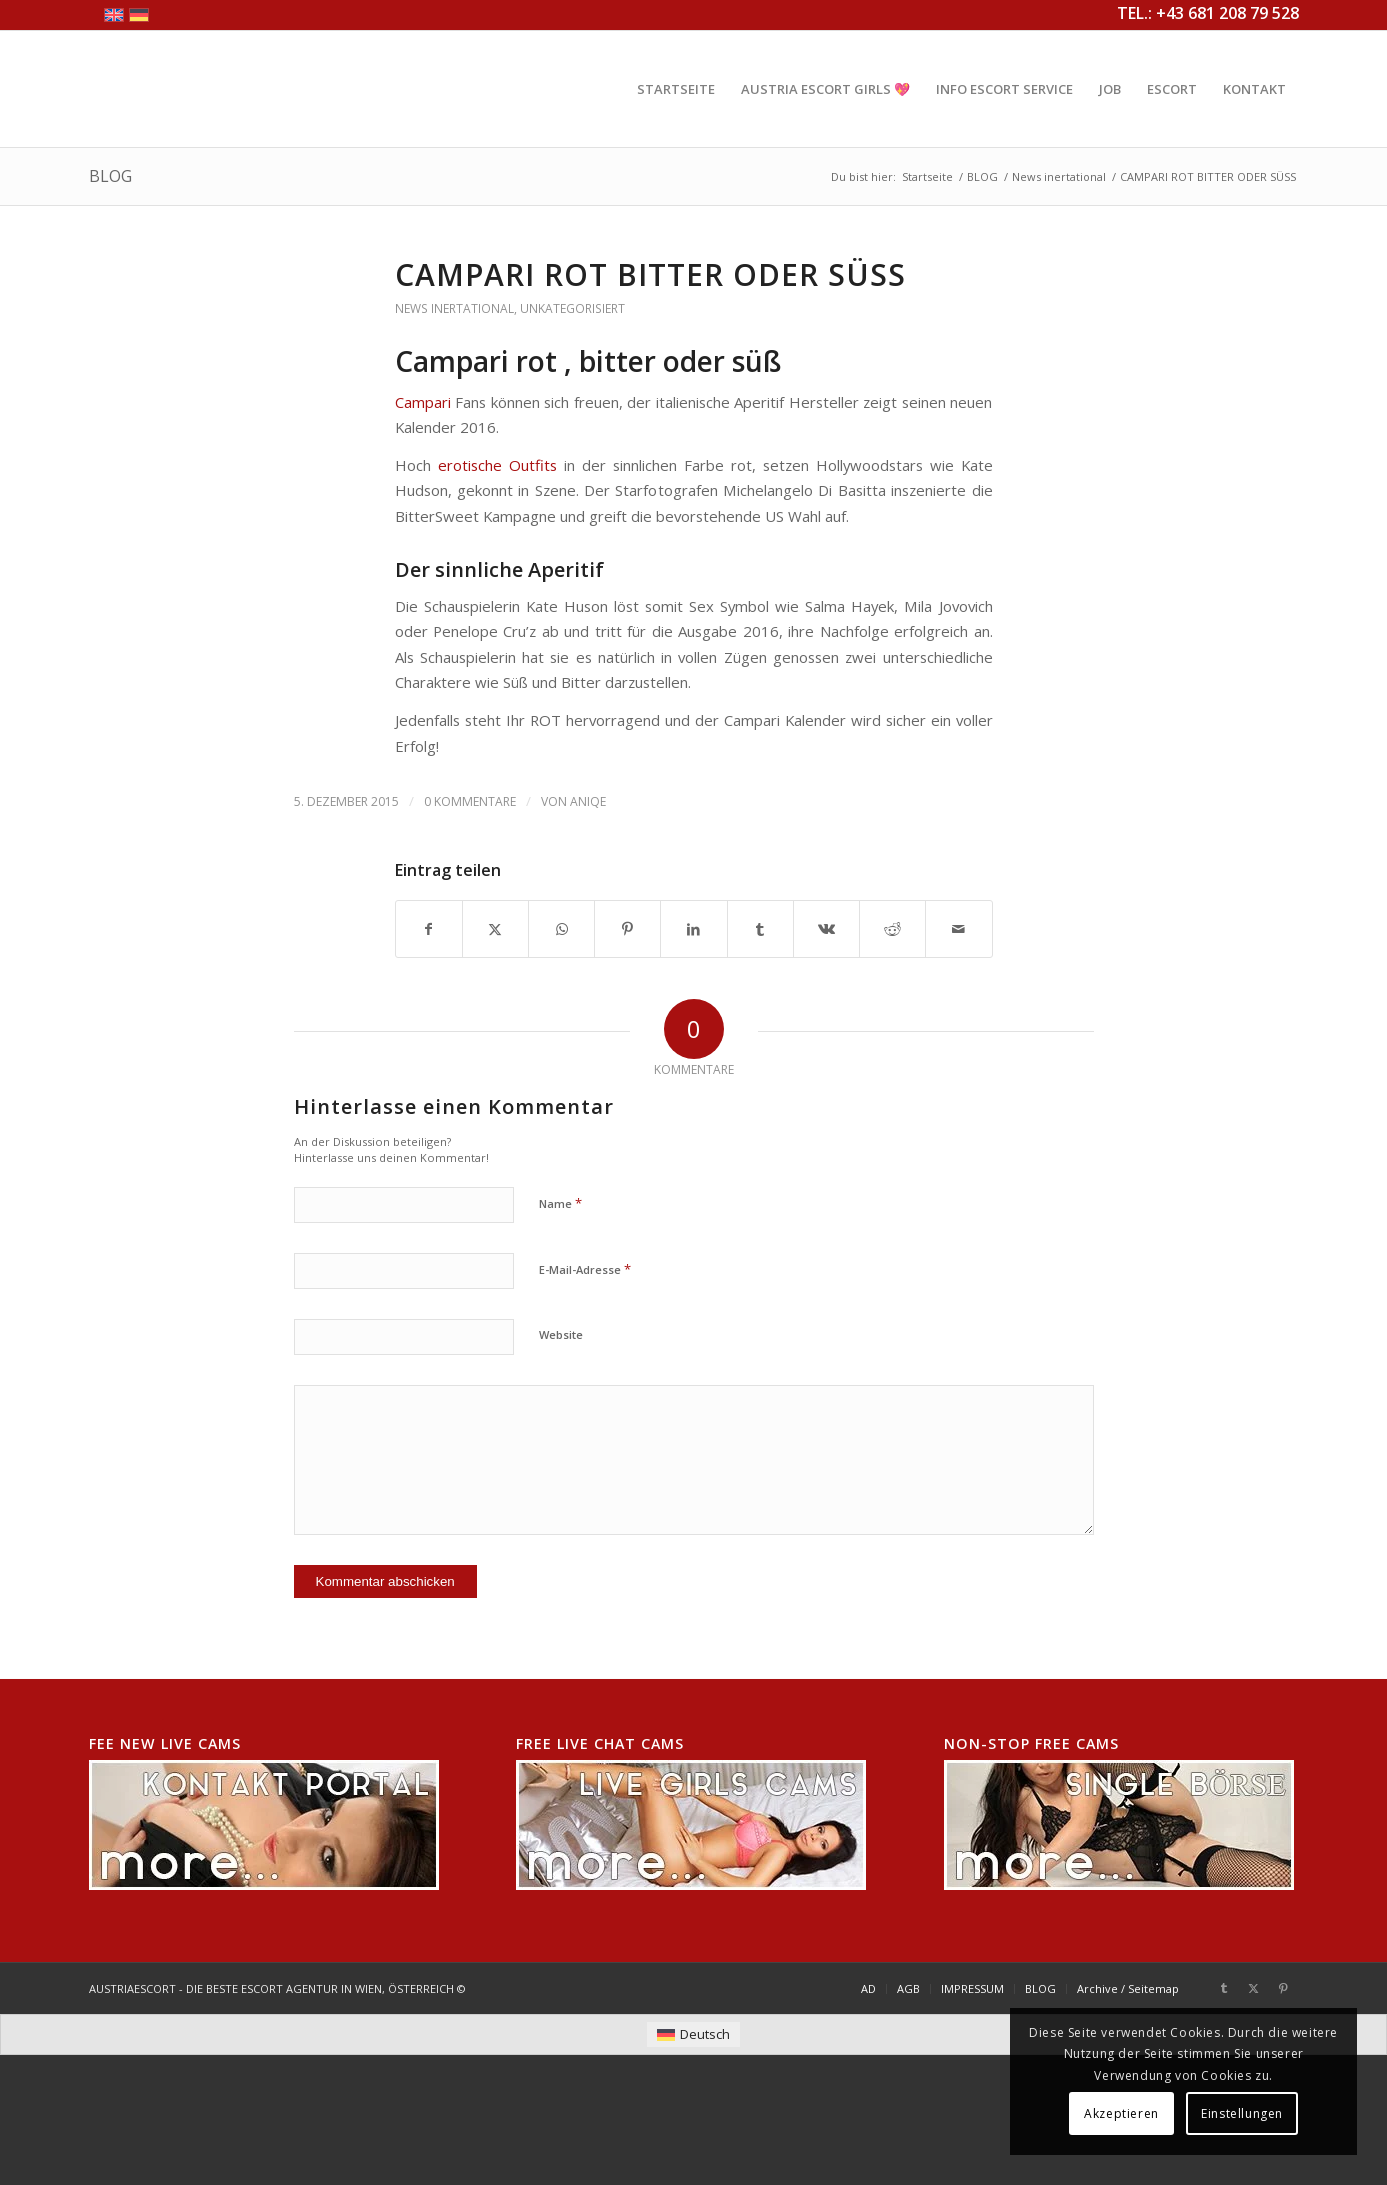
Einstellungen (1242, 2113)
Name (560, 1203)
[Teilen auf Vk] (826, 929)
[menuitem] (676, 89)
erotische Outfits (501, 465)
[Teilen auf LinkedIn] (693, 929)
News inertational (454, 308)
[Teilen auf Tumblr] (760, 929)
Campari (423, 402)
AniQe (588, 801)
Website (561, 1334)
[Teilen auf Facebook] (429, 929)
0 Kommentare (470, 801)
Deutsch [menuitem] (705, 2034)
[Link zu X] (1254, 1988)
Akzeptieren (1121, 2113)
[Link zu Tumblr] (1224, 1988)
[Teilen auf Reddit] (892, 929)
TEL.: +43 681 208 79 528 (1208, 13)
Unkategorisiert (572, 308)
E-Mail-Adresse (585, 1269)
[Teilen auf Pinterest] (627, 929)
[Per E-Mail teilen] (958, 929)
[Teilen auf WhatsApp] (561, 929)
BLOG (110, 176)
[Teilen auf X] (495, 929)
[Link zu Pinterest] (1284, 1988)
